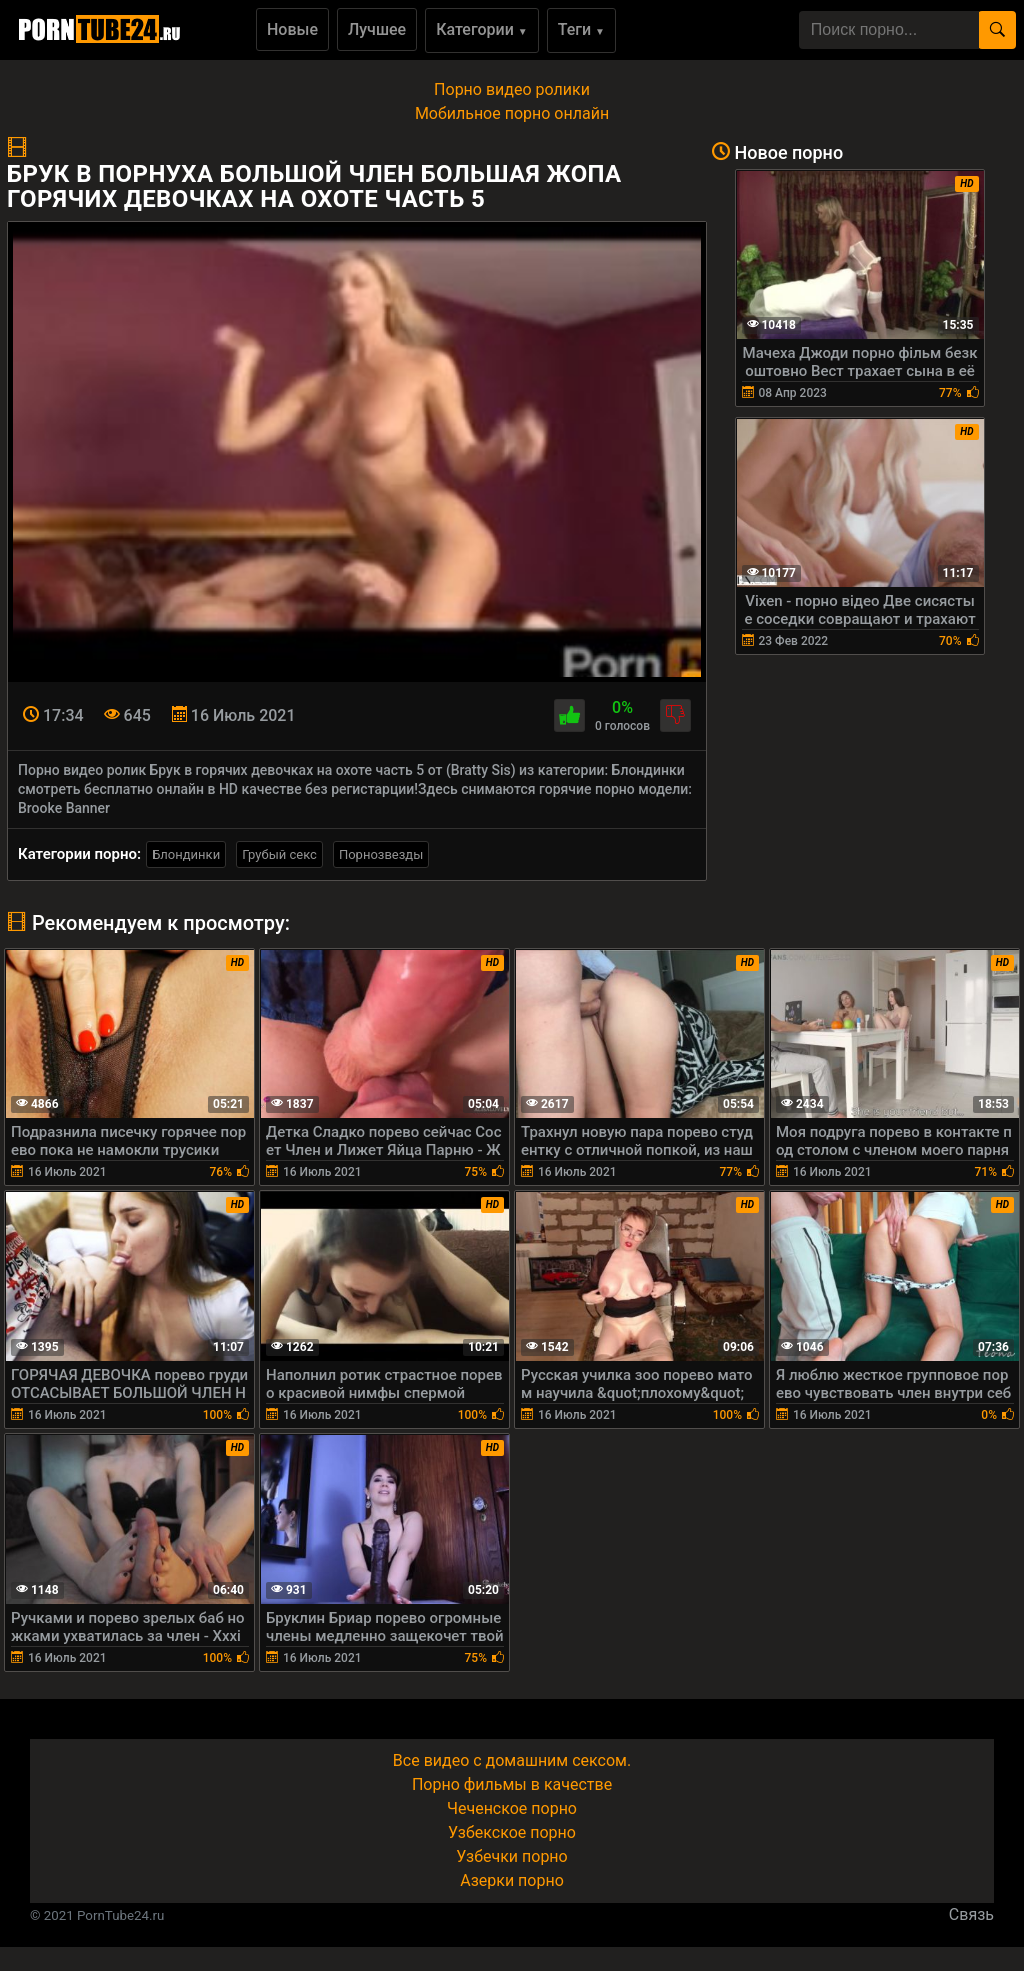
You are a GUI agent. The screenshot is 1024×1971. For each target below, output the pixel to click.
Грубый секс (279, 854)
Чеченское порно (512, 1808)
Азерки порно (512, 1880)
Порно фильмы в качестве (512, 1784)
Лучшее (377, 29)
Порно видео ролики (512, 89)
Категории (482, 29)
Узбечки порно (511, 1856)
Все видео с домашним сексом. (512, 1760)
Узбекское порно (512, 1832)
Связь (971, 1914)
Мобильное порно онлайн (512, 113)
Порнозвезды (381, 854)
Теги (581, 29)
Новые (292, 29)
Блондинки (186, 854)
